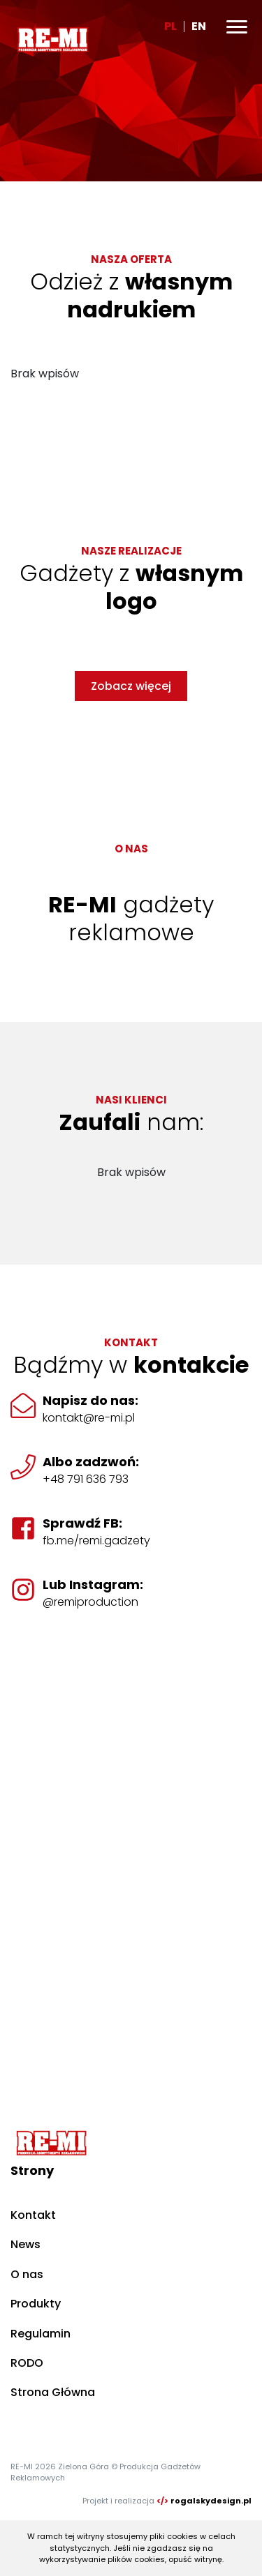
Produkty (35, 2304)
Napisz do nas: (90, 1400)
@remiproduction (90, 1602)
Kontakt (33, 2215)
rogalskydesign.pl (211, 2500)
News (25, 2244)
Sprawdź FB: (82, 1523)
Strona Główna (52, 2392)
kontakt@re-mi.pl (89, 1418)
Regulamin (40, 2334)
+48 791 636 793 (86, 1479)
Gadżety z (131, 587)
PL (170, 26)
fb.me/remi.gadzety (96, 1540)
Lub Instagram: (93, 1584)
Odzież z (131, 295)
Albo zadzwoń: (91, 1461)
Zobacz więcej (131, 686)
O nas (26, 2274)
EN (198, 26)
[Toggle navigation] (237, 27)
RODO (26, 2363)
